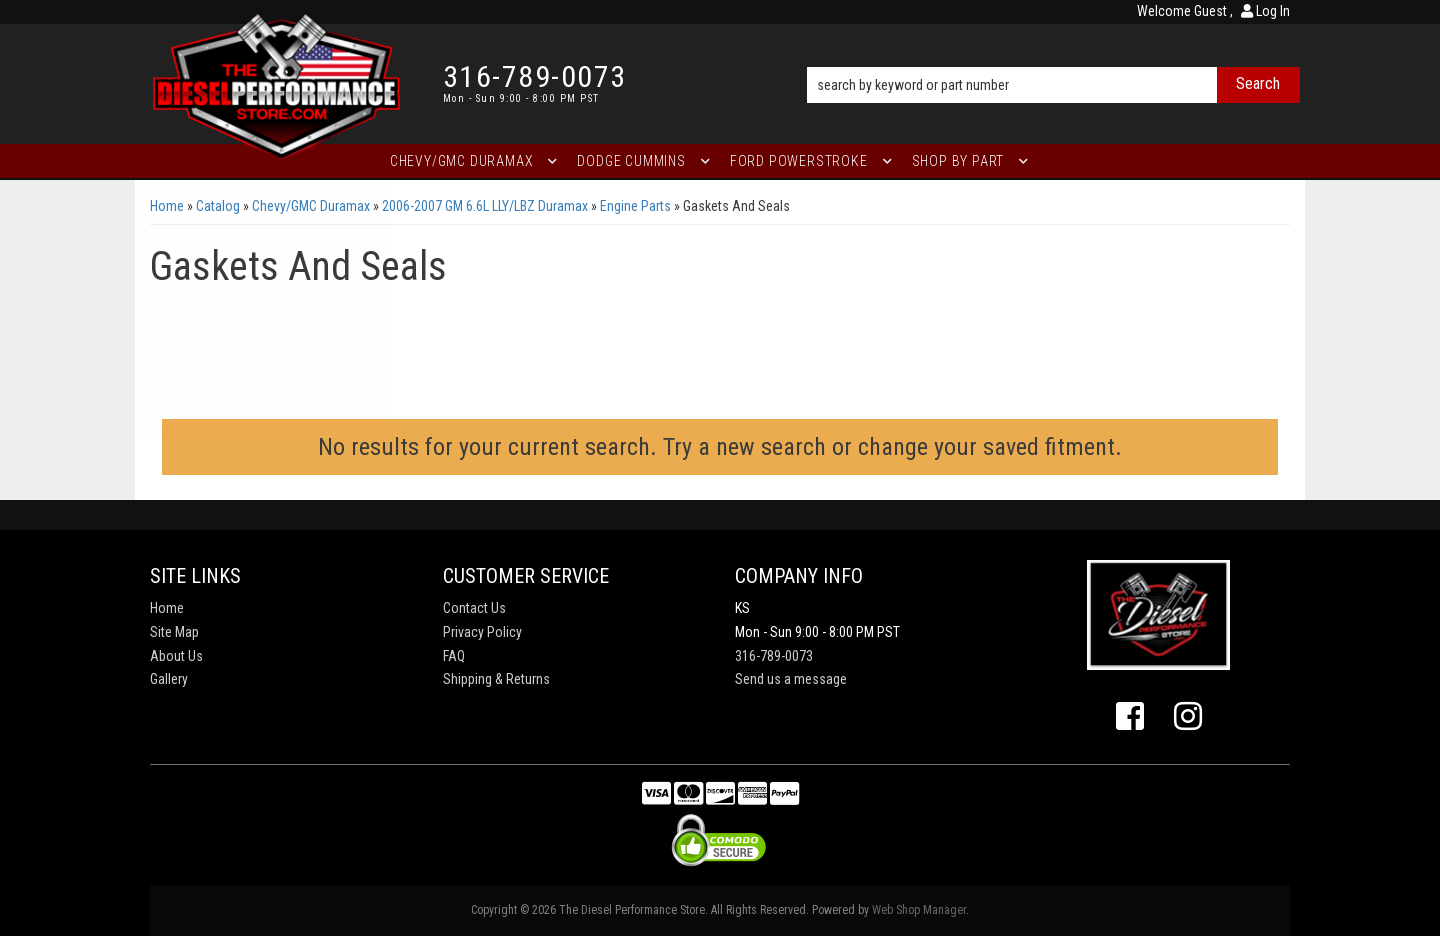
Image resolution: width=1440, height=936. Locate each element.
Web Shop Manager (919, 910)
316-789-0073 (774, 656)
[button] (1053, 57)
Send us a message (791, 679)
